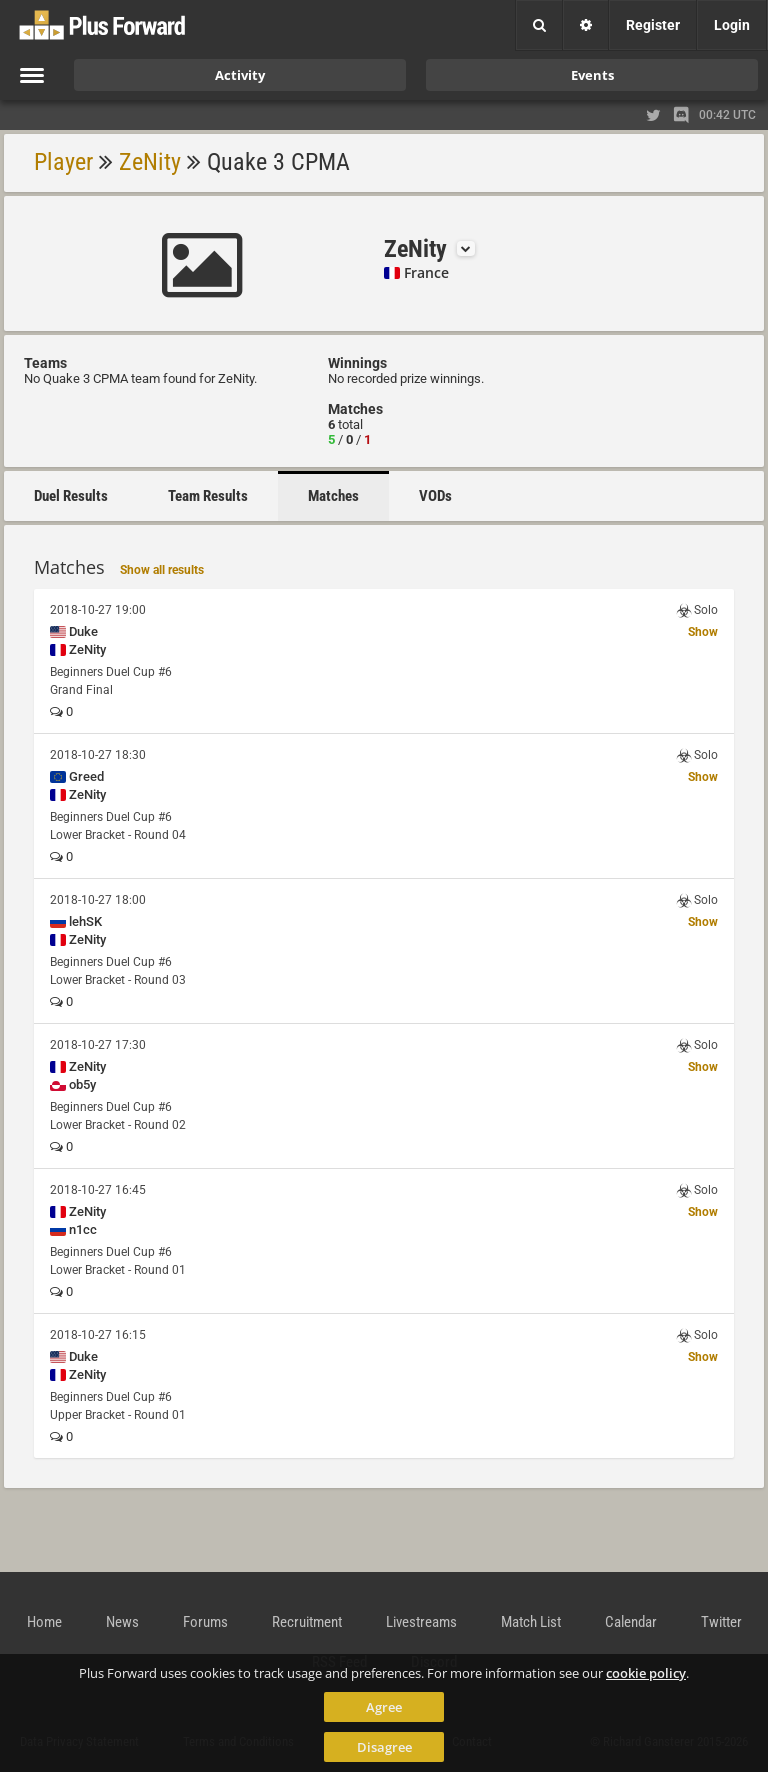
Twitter (721, 1622)
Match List (531, 1622)
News (122, 1622)
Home (44, 1622)
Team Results (208, 496)
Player (63, 162)
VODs (435, 496)
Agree (384, 1707)
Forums (205, 1622)
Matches (333, 496)
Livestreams (421, 1622)
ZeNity (150, 162)
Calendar (631, 1622)
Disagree (384, 1747)
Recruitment (307, 1622)
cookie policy (646, 1673)
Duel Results (71, 496)
